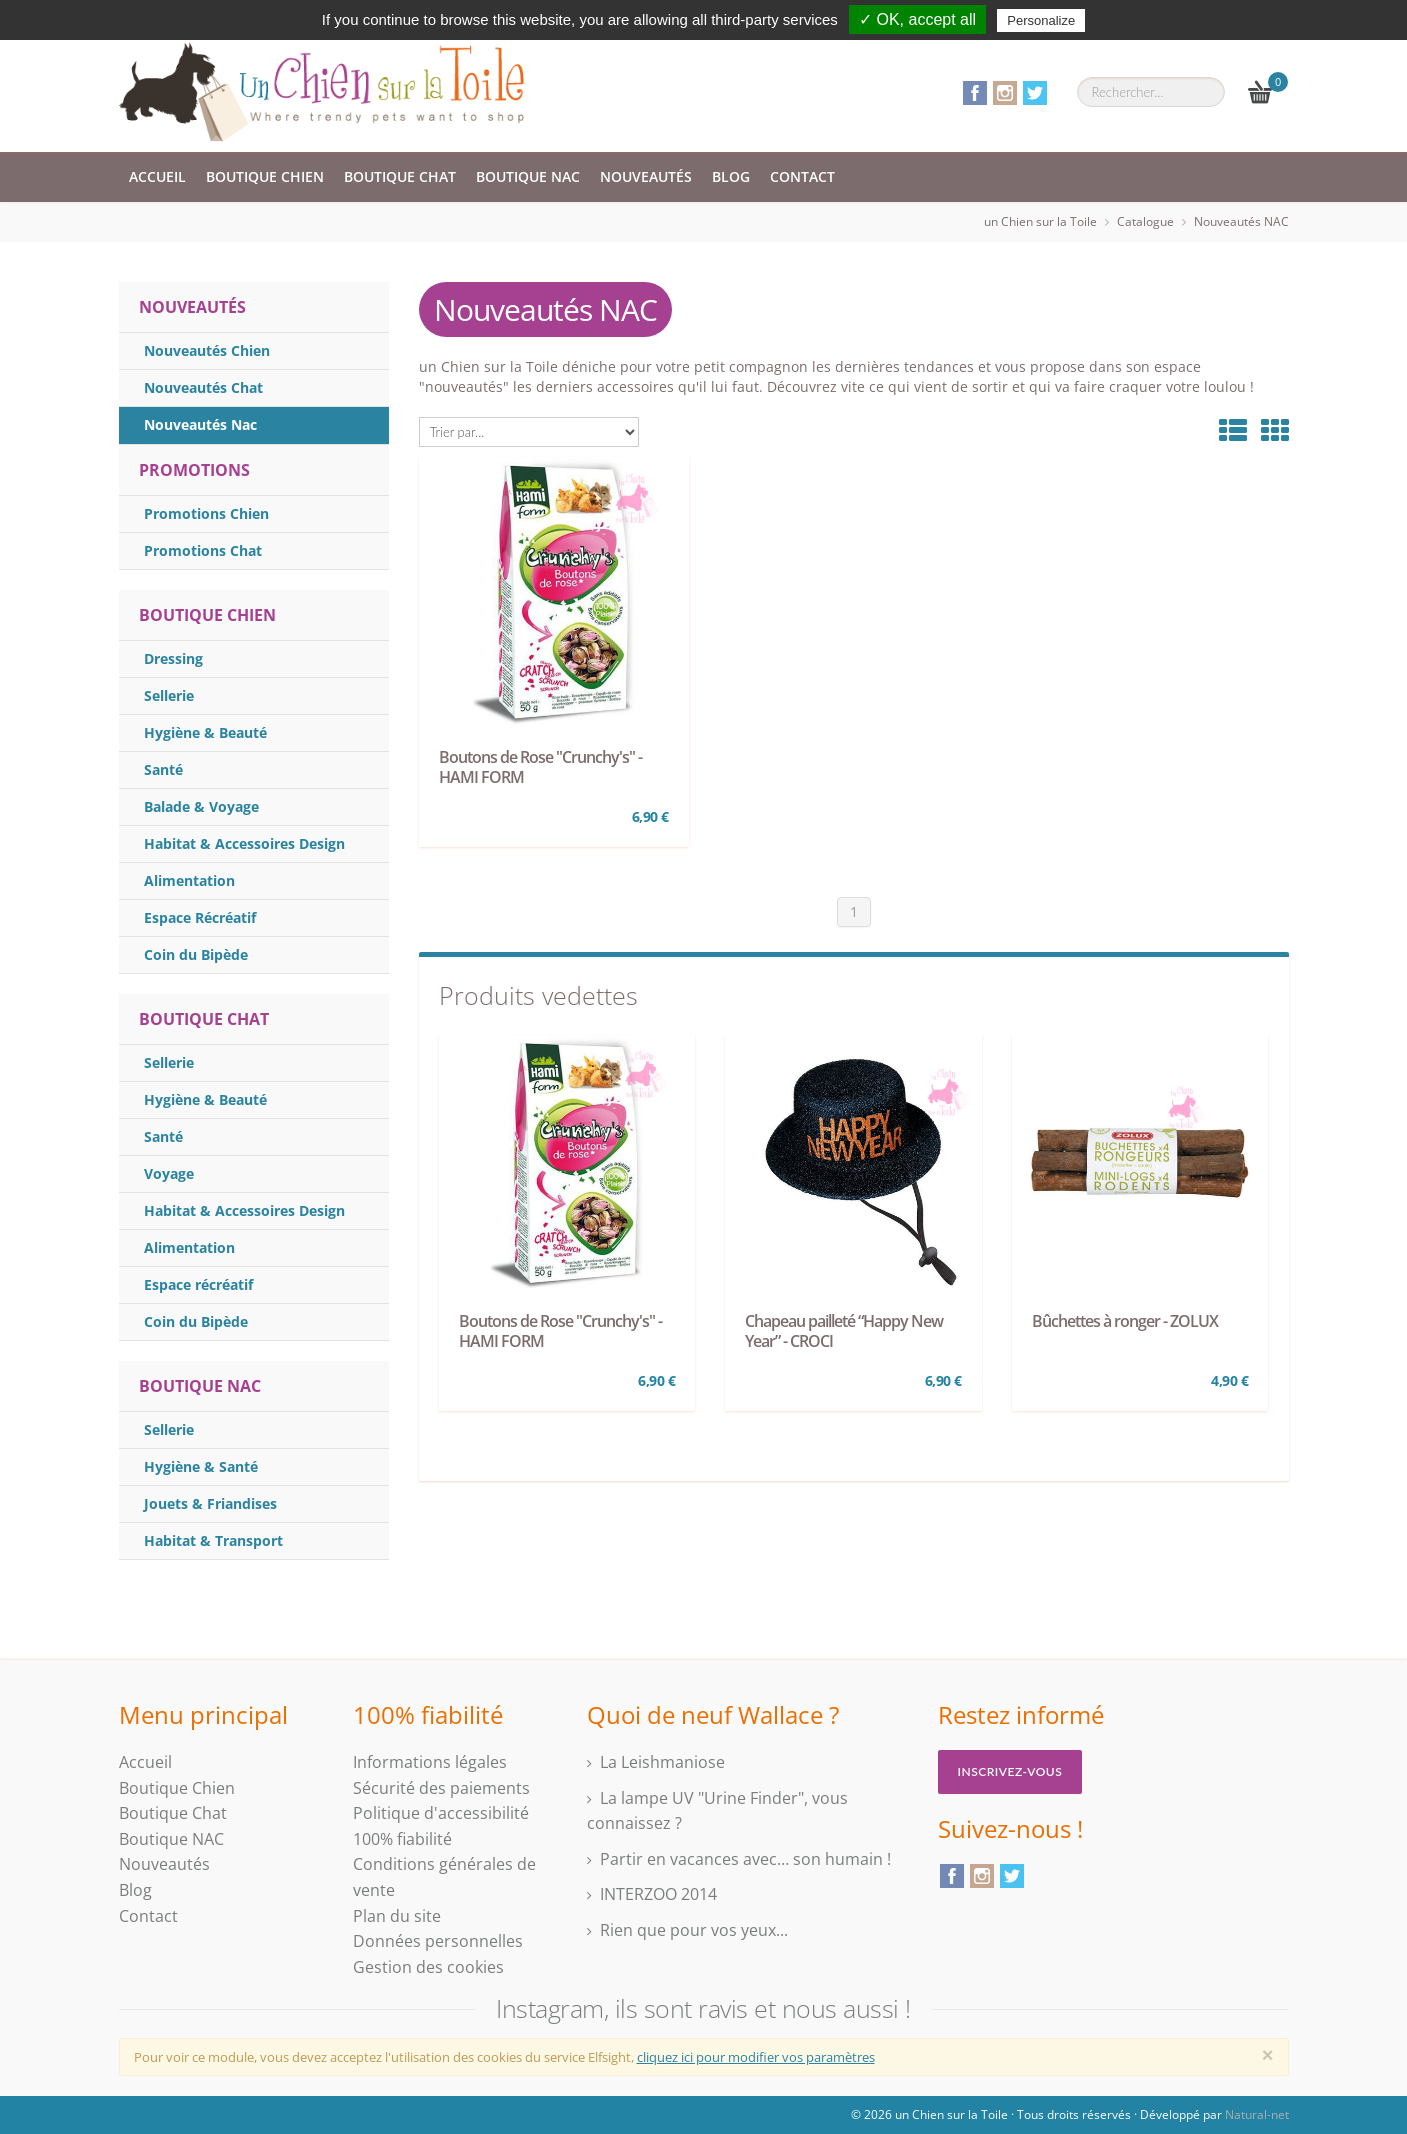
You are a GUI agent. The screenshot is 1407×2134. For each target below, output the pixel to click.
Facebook (975, 93)
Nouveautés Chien (207, 350)
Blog (731, 176)
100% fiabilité (402, 1839)
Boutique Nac (200, 1386)
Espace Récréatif (200, 917)
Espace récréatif (198, 1284)
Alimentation (189, 880)
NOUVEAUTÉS (192, 307)
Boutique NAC (528, 176)
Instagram (1005, 93)
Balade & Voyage (201, 806)
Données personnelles (438, 1941)
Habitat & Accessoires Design (244, 843)
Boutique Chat (400, 176)
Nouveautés (646, 176)
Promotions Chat (203, 550)
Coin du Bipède (196, 954)
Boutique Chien (265, 176)
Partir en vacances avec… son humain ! (745, 1859)
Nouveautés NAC (1241, 221)
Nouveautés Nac (200, 424)
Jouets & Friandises (210, 1503)
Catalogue (1145, 221)
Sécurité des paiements (441, 1788)
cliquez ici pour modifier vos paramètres (756, 2057)
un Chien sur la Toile (1040, 221)
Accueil (157, 176)
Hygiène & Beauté (205, 732)
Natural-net (1257, 2114)
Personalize (1041, 20)
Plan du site (397, 1916)
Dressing (173, 658)
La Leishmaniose (662, 1762)
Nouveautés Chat (203, 387)
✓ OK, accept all (917, 19)
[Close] (1268, 2055)
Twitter (1035, 93)
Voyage (169, 1173)
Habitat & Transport (213, 1540)
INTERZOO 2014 (658, 1894)
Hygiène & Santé (201, 1466)
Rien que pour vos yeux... (694, 1930)
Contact (802, 176)
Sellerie (169, 695)
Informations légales (430, 1762)
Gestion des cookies (428, 1967)
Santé (163, 769)
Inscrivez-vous (1010, 1771)
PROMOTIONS (194, 470)
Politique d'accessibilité (441, 1813)
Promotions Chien (206, 513)
